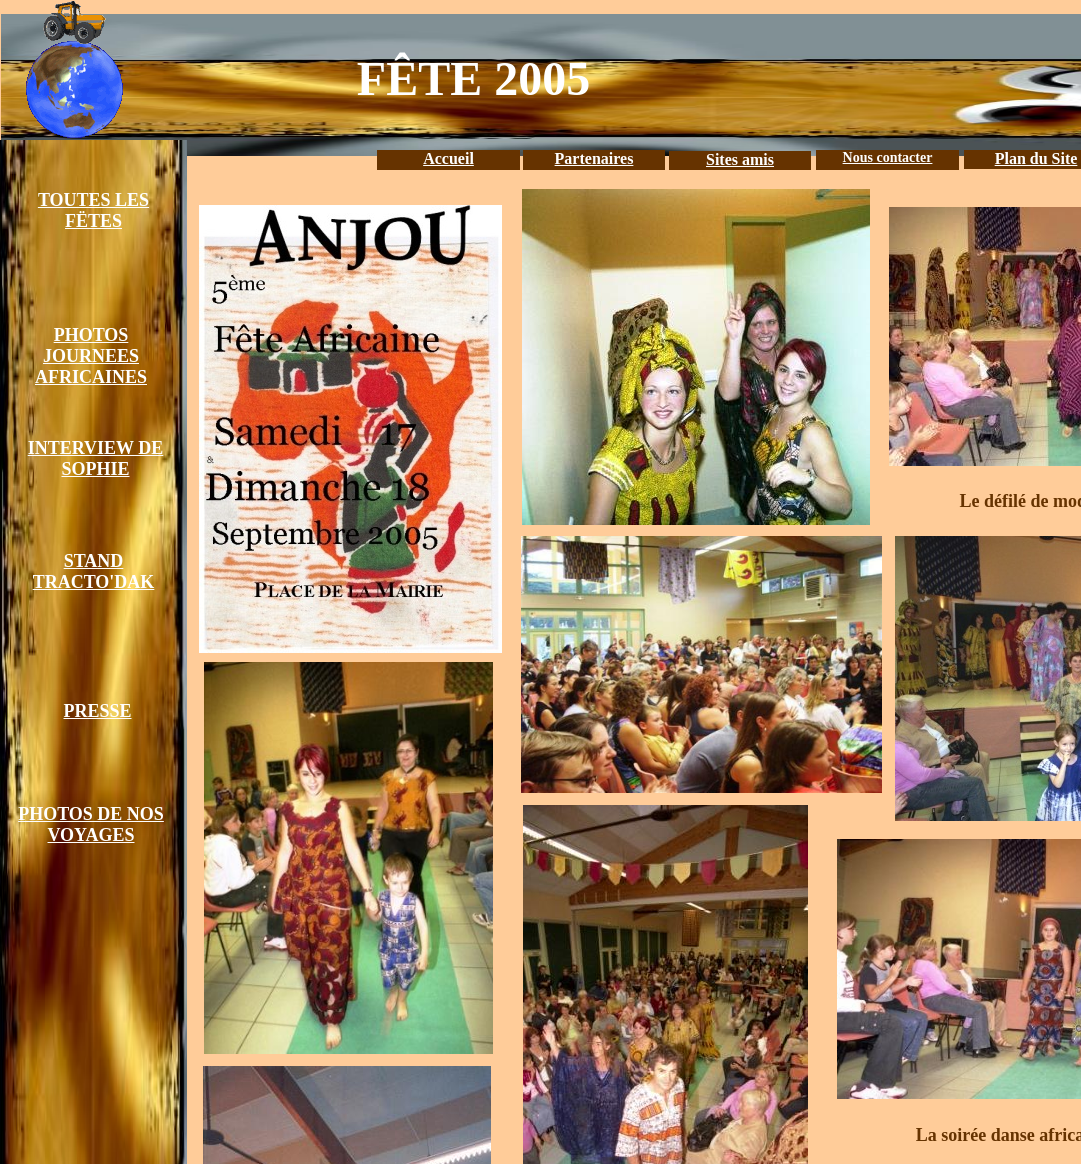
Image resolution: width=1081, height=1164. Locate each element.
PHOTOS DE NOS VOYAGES (91, 824)
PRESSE (97, 711)
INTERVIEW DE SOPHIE (96, 458)
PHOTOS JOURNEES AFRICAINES (91, 356)
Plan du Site (1036, 158)
